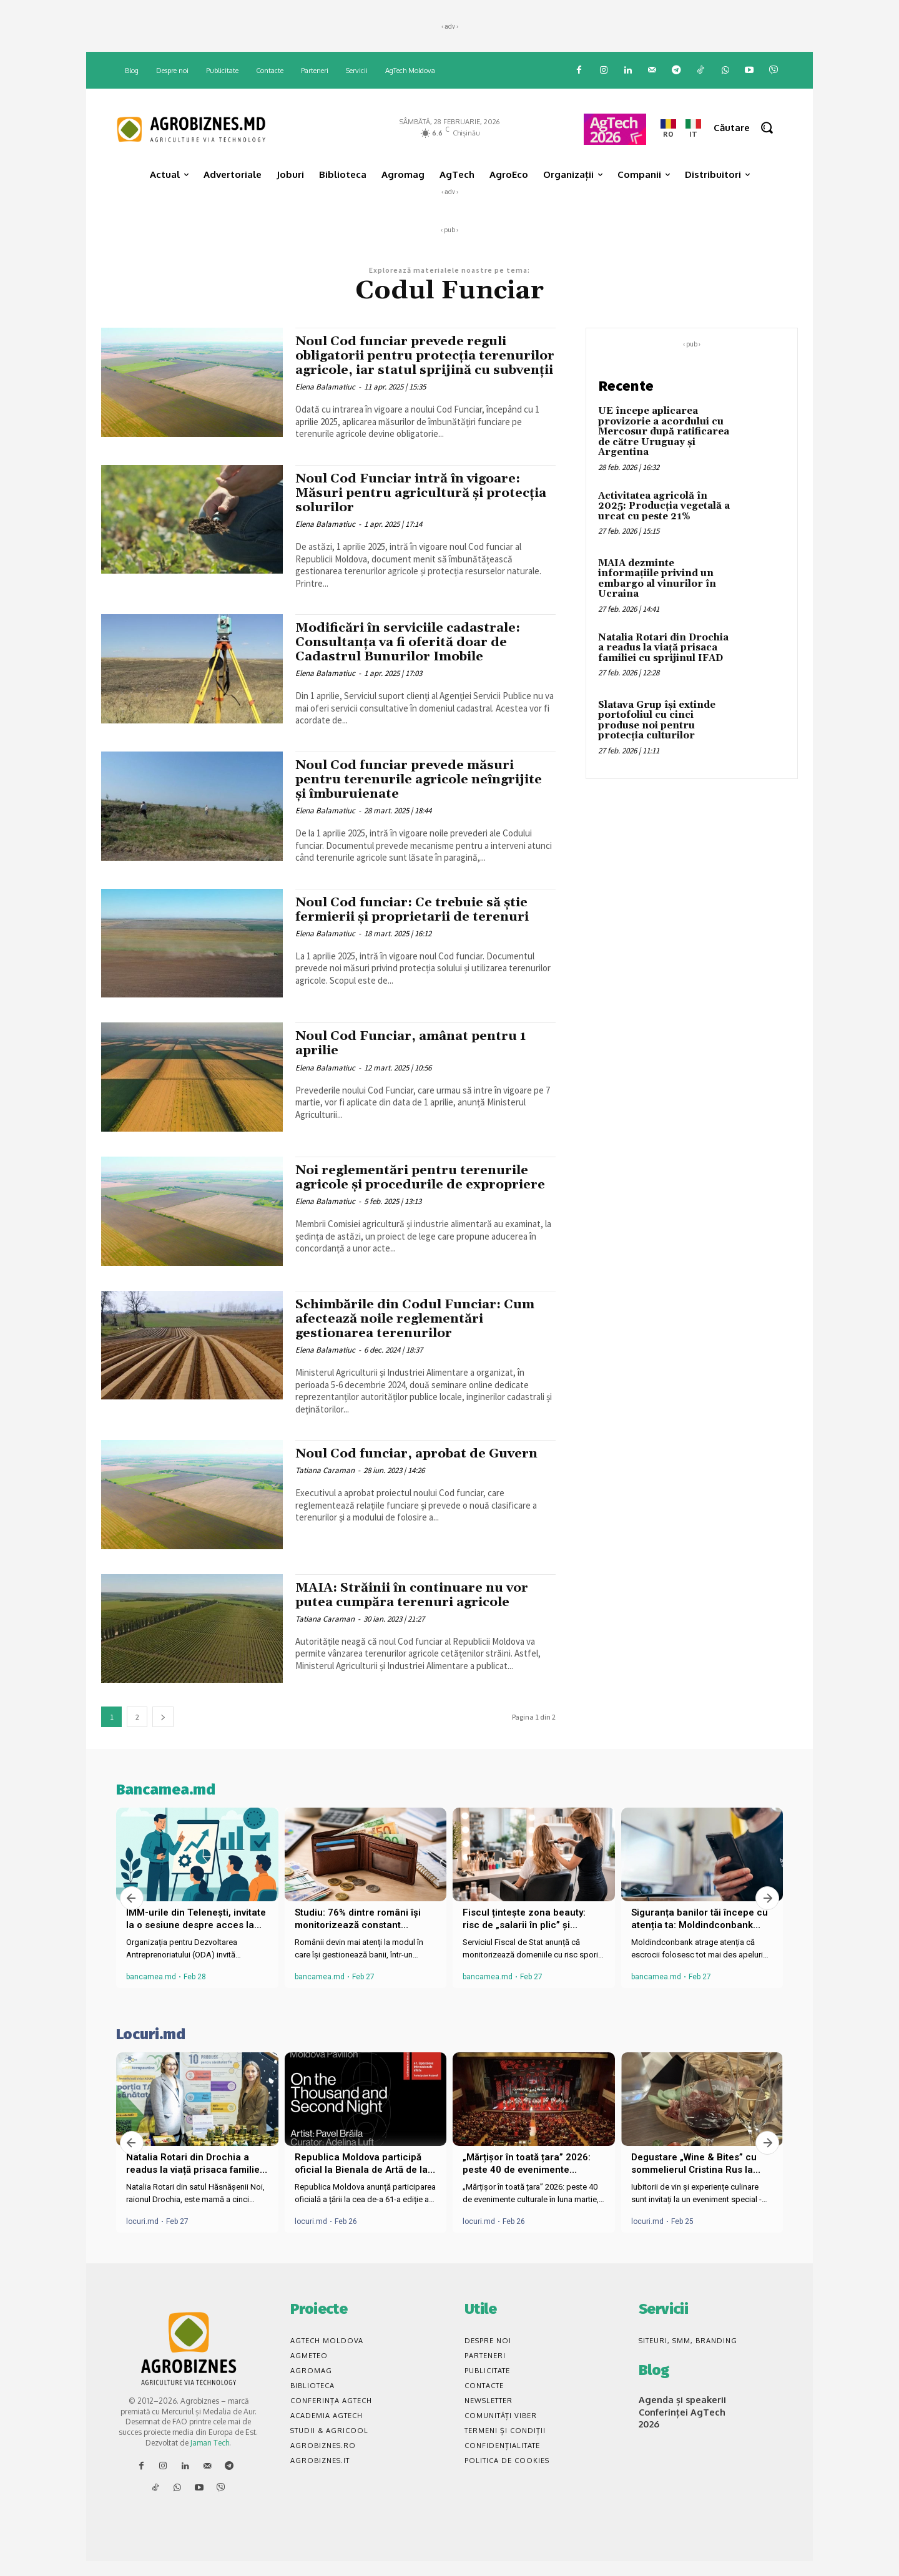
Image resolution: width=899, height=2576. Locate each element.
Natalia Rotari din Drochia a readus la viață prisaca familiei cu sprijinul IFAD (663, 648)
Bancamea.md (165, 1804)
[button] (748, 127)
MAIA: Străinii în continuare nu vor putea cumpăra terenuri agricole (416, 1609)
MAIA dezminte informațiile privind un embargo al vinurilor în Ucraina (657, 578)
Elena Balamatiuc (325, 401)
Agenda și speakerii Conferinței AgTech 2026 (680, 2425)
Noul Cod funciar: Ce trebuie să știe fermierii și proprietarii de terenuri (416, 924)
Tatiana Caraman (325, 1484)
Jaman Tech (209, 2457)
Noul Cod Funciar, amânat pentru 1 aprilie (414, 1057)
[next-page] (163, 1731)
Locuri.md (150, 2049)
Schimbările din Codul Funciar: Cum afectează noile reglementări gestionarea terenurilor (420, 1333)
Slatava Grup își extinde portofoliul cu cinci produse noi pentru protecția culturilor (656, 720)
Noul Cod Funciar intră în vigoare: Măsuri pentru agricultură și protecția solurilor (411, 507)
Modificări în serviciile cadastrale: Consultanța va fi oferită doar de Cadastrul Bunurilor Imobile (413, 656)
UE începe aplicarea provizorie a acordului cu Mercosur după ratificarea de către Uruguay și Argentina (663, 431)
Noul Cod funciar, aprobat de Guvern (420, 1468)
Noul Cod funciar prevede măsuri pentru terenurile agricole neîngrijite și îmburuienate (423, 793)
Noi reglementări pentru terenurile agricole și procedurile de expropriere (424, 1192)
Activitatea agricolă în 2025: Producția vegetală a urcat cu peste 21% (664, 506)
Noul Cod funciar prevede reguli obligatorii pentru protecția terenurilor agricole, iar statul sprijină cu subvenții (404, 363)
